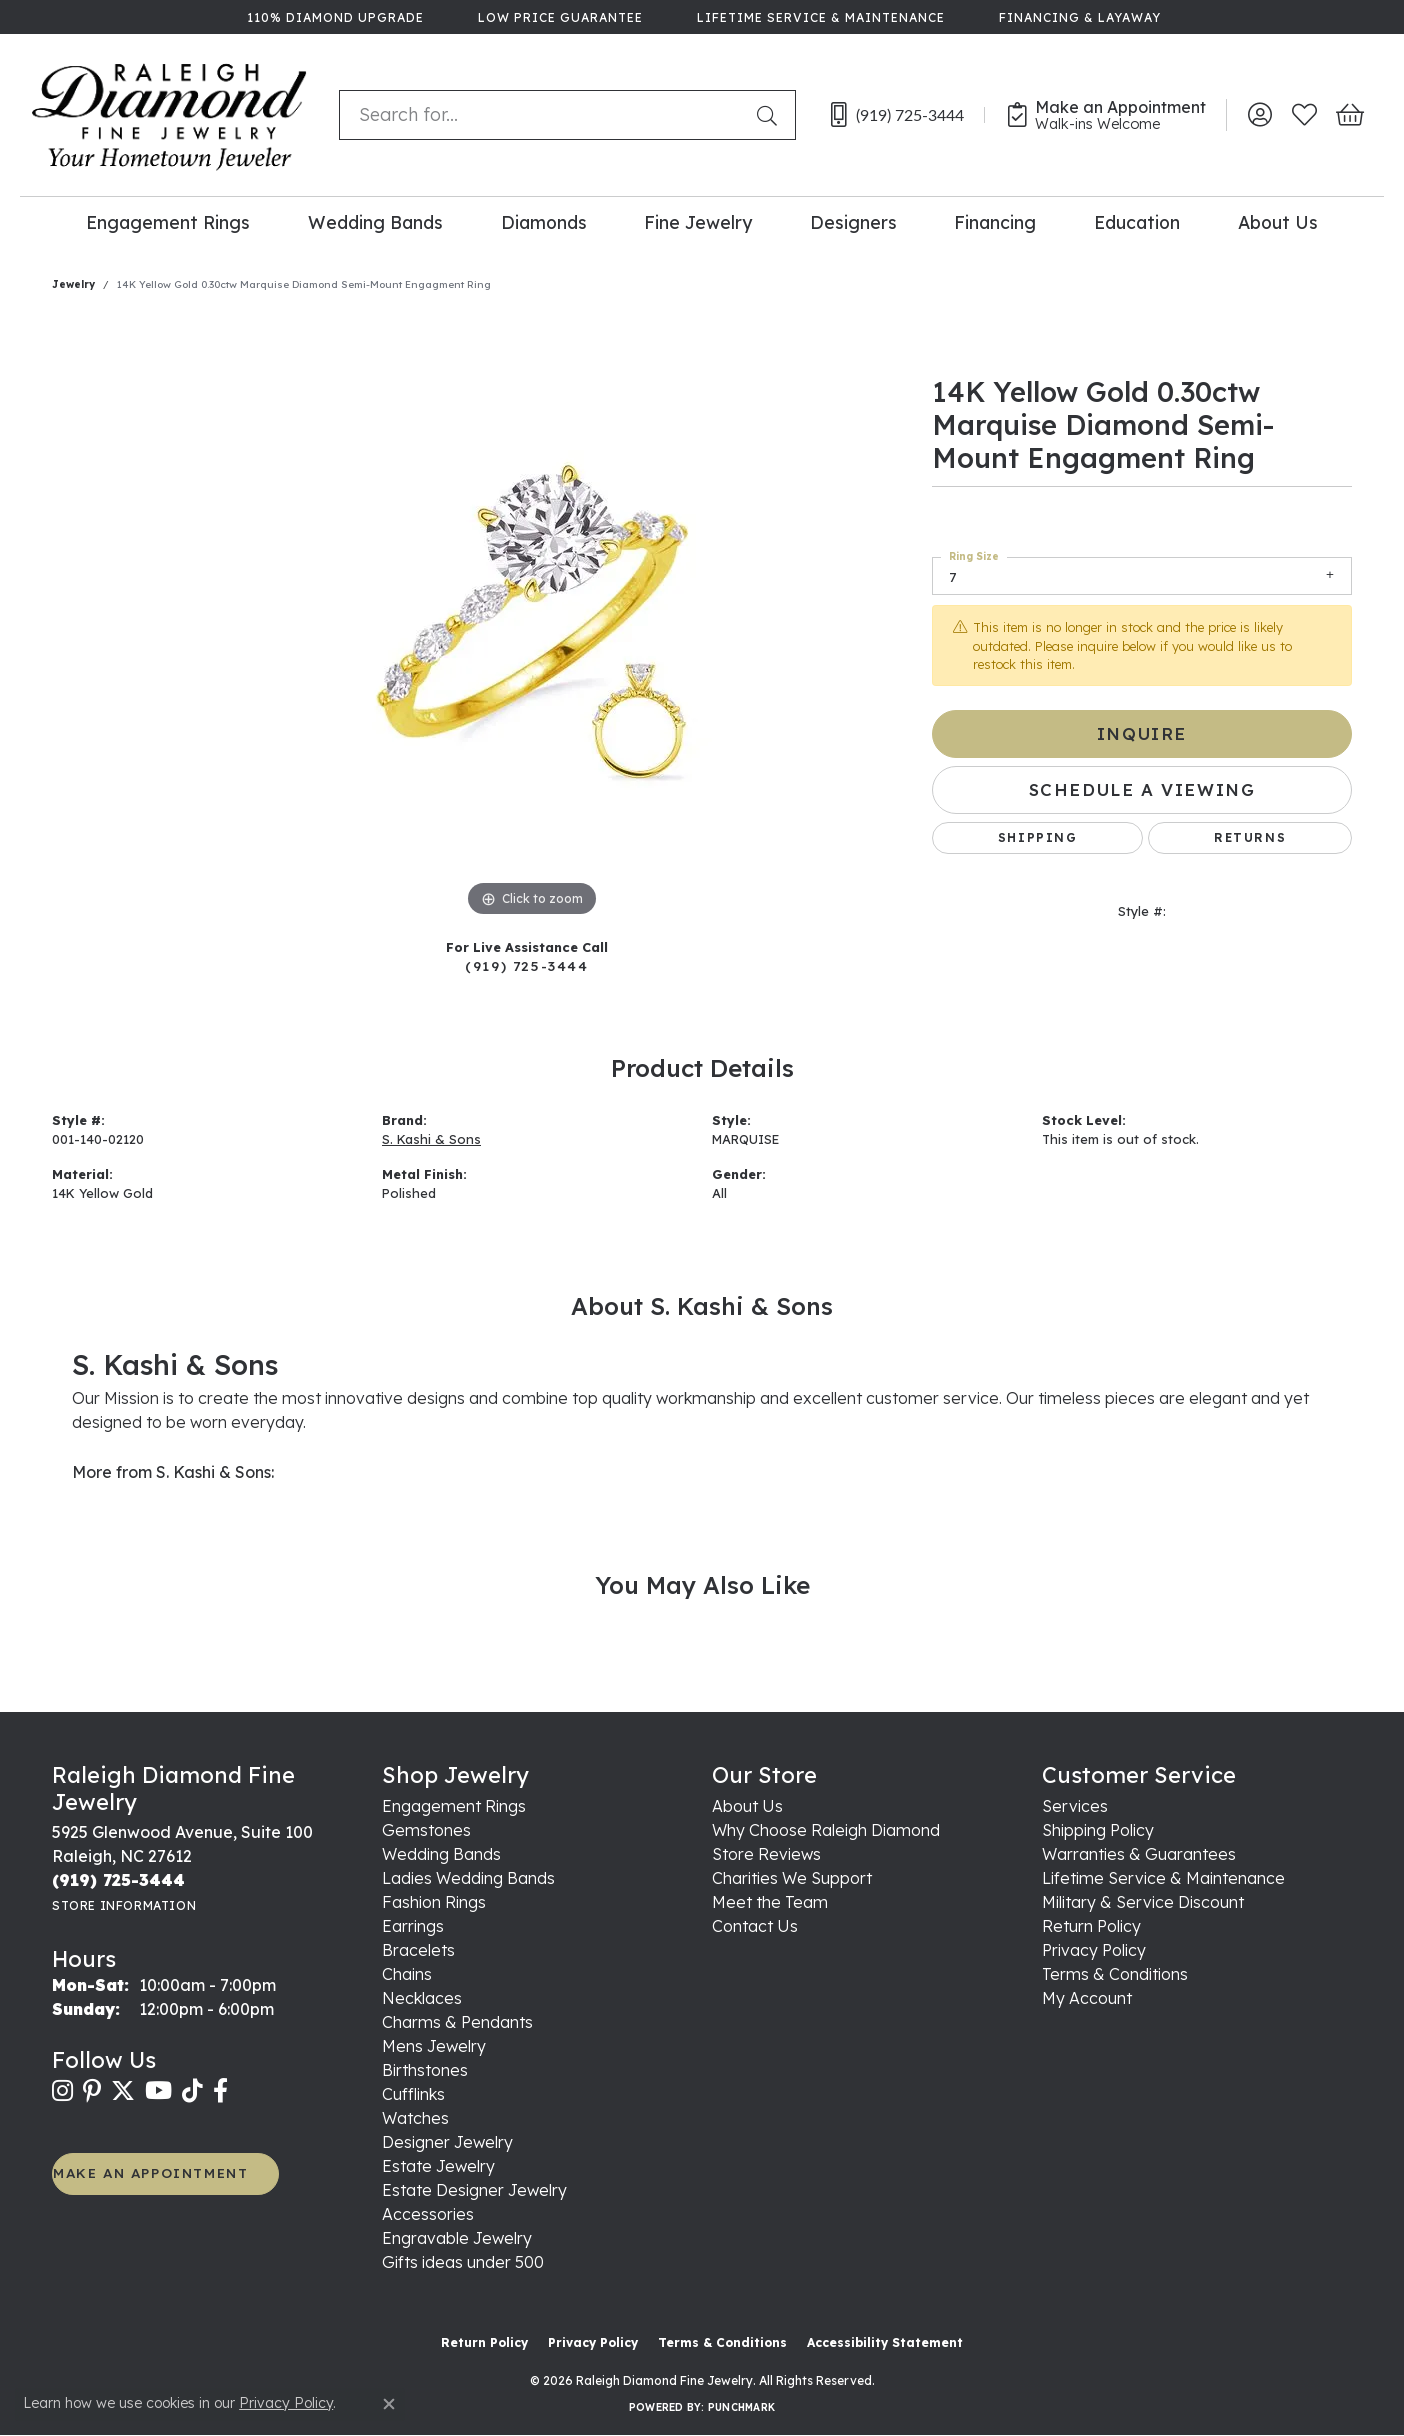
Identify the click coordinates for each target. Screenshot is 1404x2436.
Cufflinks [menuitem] (413, 2094)
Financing (995, 222)
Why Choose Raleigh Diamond (826, 1830)
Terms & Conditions (1115, 1974)
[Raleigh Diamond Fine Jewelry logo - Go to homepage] (169, 115)
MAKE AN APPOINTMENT (150, 2172)
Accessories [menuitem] (428, 2214)
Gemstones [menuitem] (426, 1830)
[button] (1259, 115)
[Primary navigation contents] (702, 221)
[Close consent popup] (389, 2404)
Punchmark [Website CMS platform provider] (741, 2407)
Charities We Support (792, 1878)
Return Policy (1091, 1926)
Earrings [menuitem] (413, 1926)
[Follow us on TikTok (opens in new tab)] (192, 2091)
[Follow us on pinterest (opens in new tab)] (92, 2091)
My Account (1087, 1998)
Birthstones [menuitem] (425, 2070)
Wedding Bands (375, 222)
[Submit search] (771, 115)
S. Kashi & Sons (431, 1139)
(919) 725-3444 (526, 965)
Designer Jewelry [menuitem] (447, 2142)
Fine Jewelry (698, 222)
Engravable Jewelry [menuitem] (457, 2238)
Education (1137, 222)
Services (1075, 1806)
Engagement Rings (168, 222)
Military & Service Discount (1143, 1902)
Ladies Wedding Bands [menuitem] (468, 1878)
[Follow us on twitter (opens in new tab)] (123, 2091)
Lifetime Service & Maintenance (1163, 1878)
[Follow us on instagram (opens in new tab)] (62, 2091)
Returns (1250, 837)
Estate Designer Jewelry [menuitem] (474, 2190)
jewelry (73, 284)
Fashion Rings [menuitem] (434, 1902)
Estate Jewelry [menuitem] (438, 2166)
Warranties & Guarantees (1139, 1854)
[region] (532, 622)
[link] (333, 17)
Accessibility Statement (885, 2342)
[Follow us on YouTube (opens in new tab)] (158, 2091)
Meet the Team (770, 1902)
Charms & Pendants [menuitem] (457, 2022)
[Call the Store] (118, 1880)
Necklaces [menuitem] (422, 1998)
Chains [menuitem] (407, 1974)
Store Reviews (766, 1854)
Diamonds (544, 222)
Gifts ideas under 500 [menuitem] (463, 2262)
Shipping (1038, 837)
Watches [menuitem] (415, 2118)
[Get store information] (124, 1905)
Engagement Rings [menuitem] (454, 1806)
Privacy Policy (1094, 1950)
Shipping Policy (1098, 1830)
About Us (1278, 222)
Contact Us (755, 1926)
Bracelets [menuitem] (418, 1950)
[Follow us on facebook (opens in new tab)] (220, 2091)
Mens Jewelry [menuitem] (434, 2046)
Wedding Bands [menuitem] (441, 1854)
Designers (853, 222)
